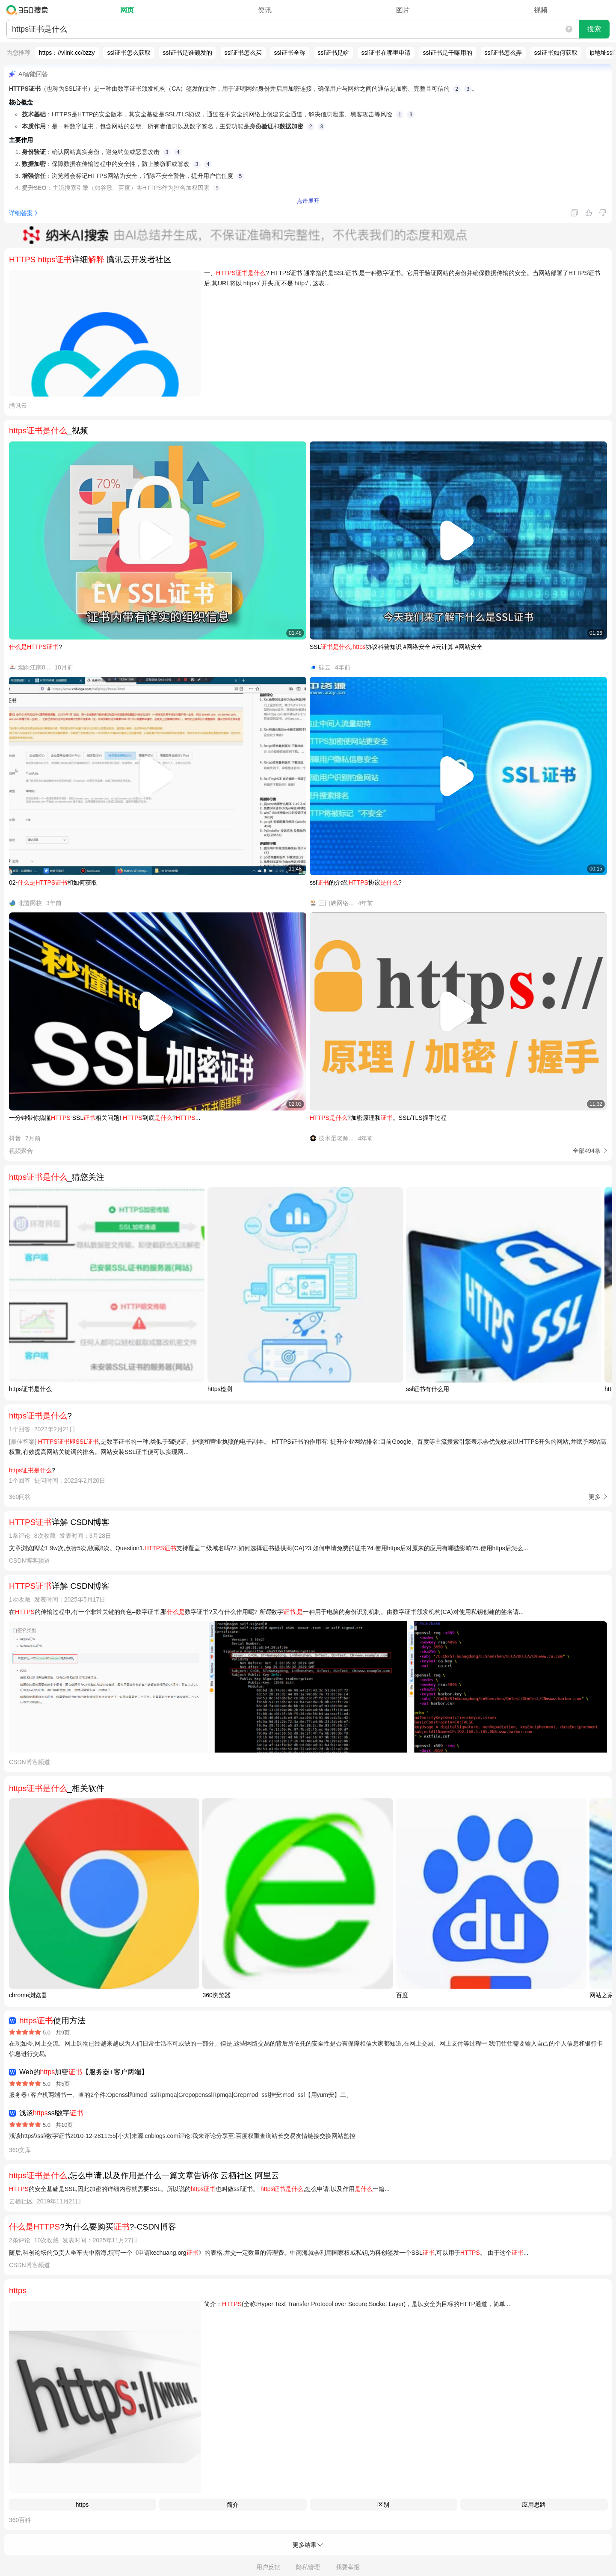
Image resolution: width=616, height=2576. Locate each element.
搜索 (594, 29)
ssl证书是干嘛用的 (447, 52)
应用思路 (534, 2504)
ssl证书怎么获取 (128, 52)
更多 (595, 1496)
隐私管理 (308, 2567)
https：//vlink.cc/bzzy (67, 52)
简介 (233, 2504)
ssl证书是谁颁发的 (187, 52)
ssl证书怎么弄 (503, 52)
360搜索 (29, 10)
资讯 (265, 10)
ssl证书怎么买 (243, 52)
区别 (383, 2504)
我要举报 (348, 2567)
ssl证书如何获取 (556, 52)
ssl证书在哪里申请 (386, 52)
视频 (541, 10)
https (82, 2504)
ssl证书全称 (289, 52)
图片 (403, 10)
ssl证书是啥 (333, 52)
